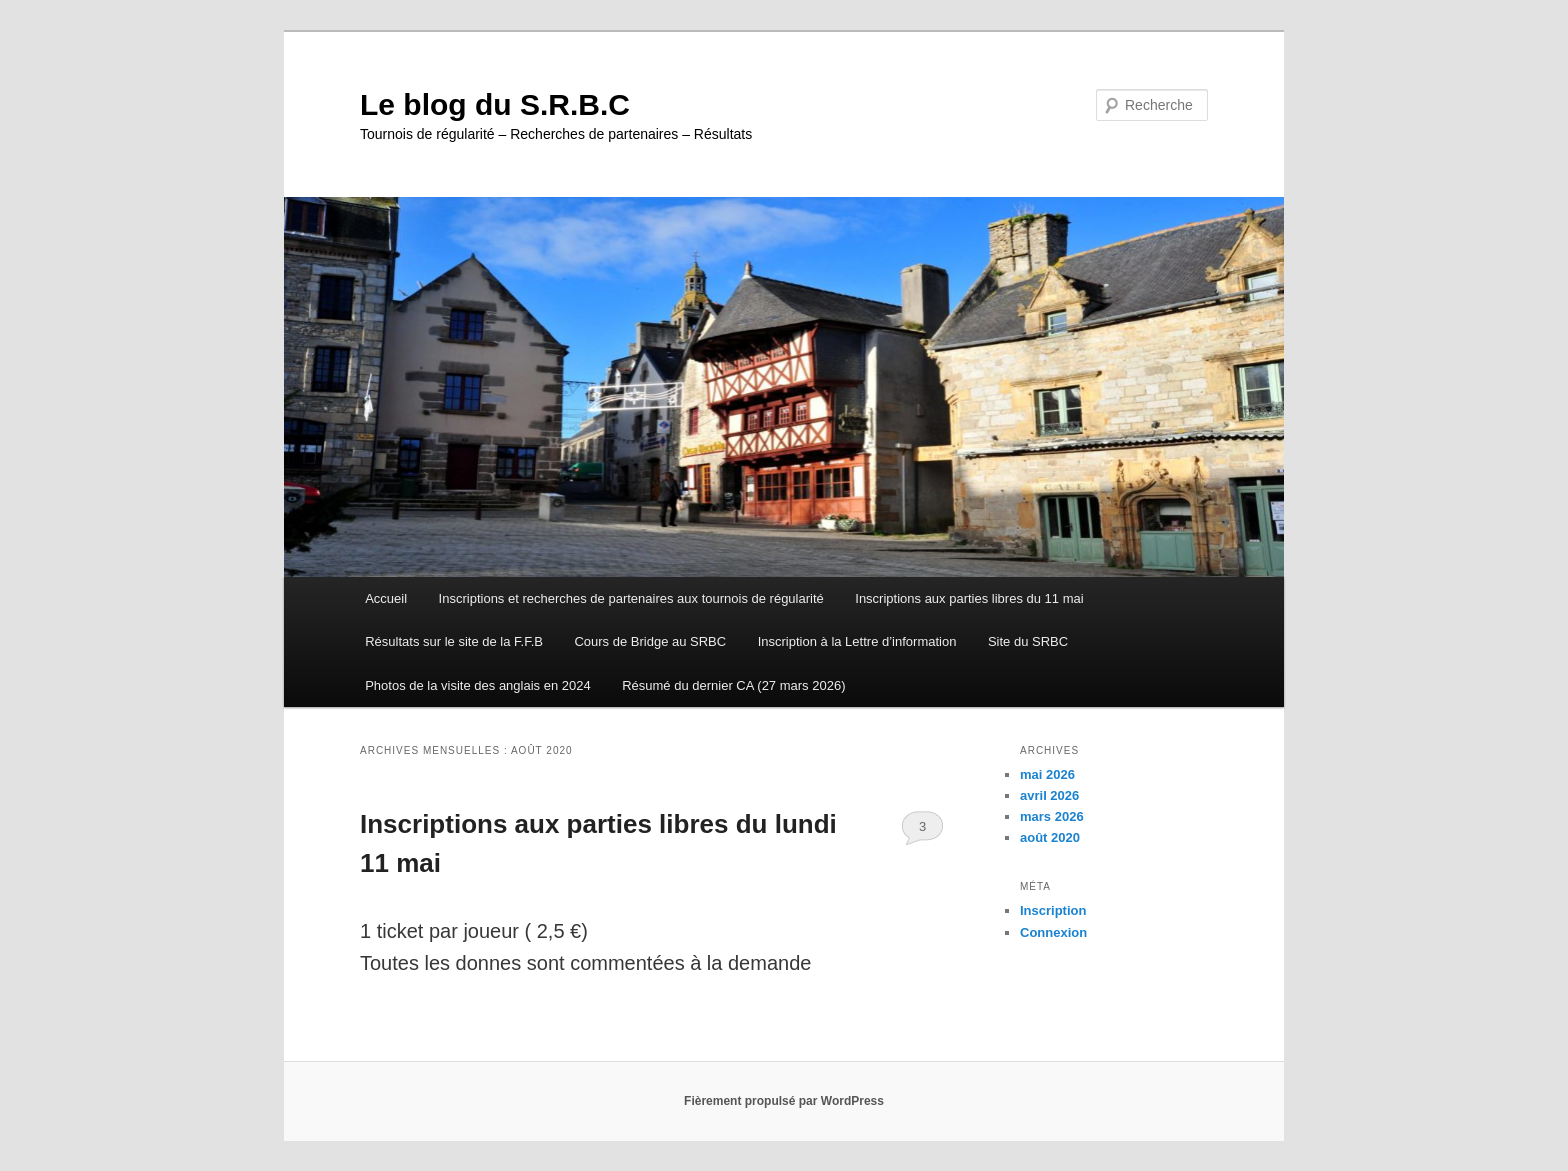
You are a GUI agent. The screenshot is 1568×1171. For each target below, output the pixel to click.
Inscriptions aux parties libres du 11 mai (969, 598)
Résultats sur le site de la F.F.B (454, 641)
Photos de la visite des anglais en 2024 (478, 685)
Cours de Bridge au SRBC (650, 641)
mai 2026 (1047, 774)
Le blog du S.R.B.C (495, 104)
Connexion (1053, 932)
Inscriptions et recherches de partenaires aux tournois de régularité (631, 598)
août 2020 (1050, 837)
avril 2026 (1049, 795)
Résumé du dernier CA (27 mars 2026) (733, 685)
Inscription (1053, 910)
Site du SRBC (1028, 641)
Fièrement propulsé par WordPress (784, 1101)
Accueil (386, 598)
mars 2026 (1052, 816)
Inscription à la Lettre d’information (857, 641)
